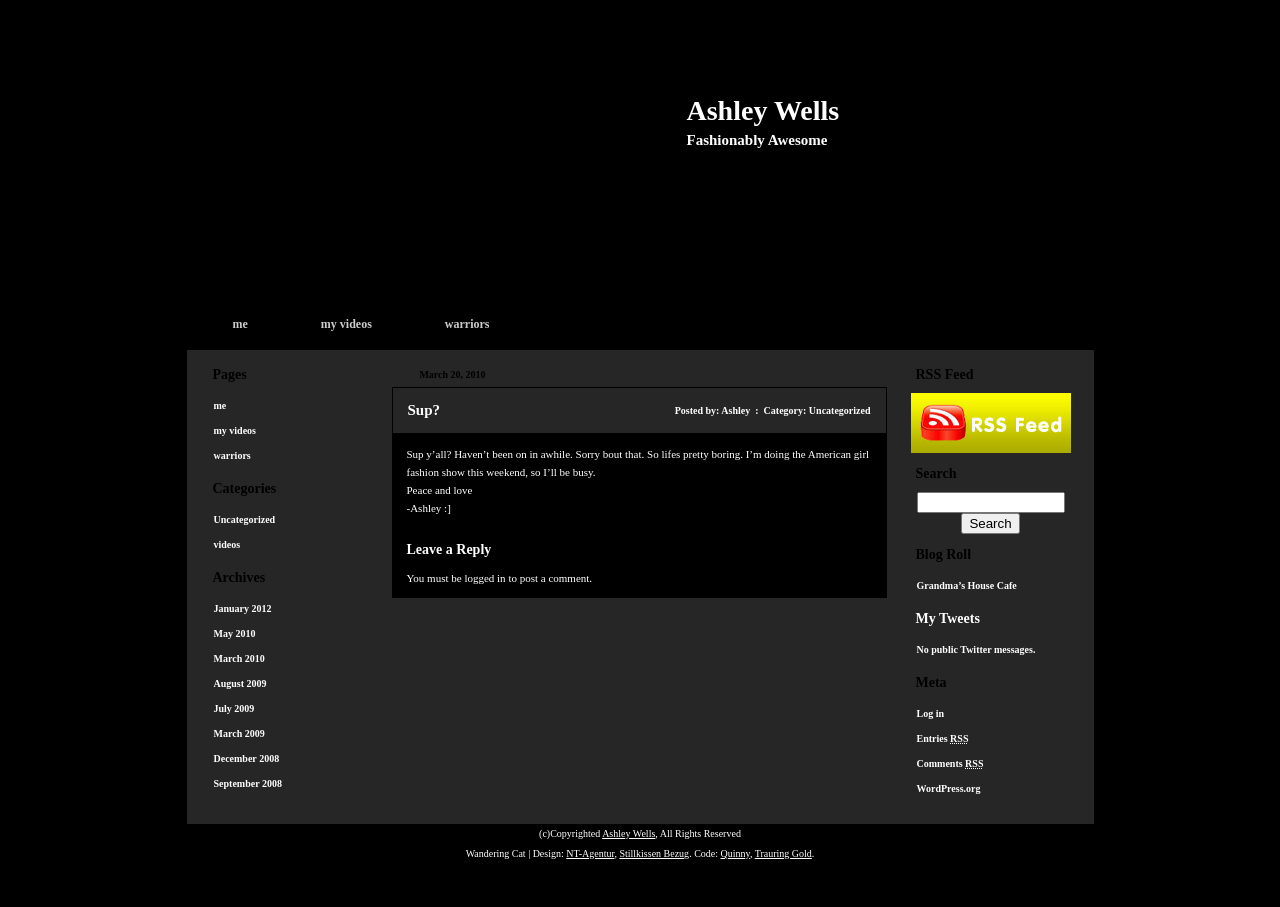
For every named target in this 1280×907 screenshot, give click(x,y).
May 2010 (235, 633)
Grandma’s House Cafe (967, 585)
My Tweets (948, 618)
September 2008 (248, 783)
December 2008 (247, 758)
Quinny (735, 853)
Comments (950, 763)
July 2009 (234, 708)
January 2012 (243, 608)
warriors (467, 324)
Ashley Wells (763, 110)
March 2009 (239, 733)
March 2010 (239, 658)
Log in (931, 713)
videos (227, 544)
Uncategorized (245, 519)
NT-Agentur (590, 853)
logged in (484, 578)
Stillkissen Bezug (654, 853)
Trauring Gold (783, 853)
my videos (346, 324)
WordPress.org (949, 788)
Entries (943, 738)
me (240, 324)
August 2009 (240, 683)
